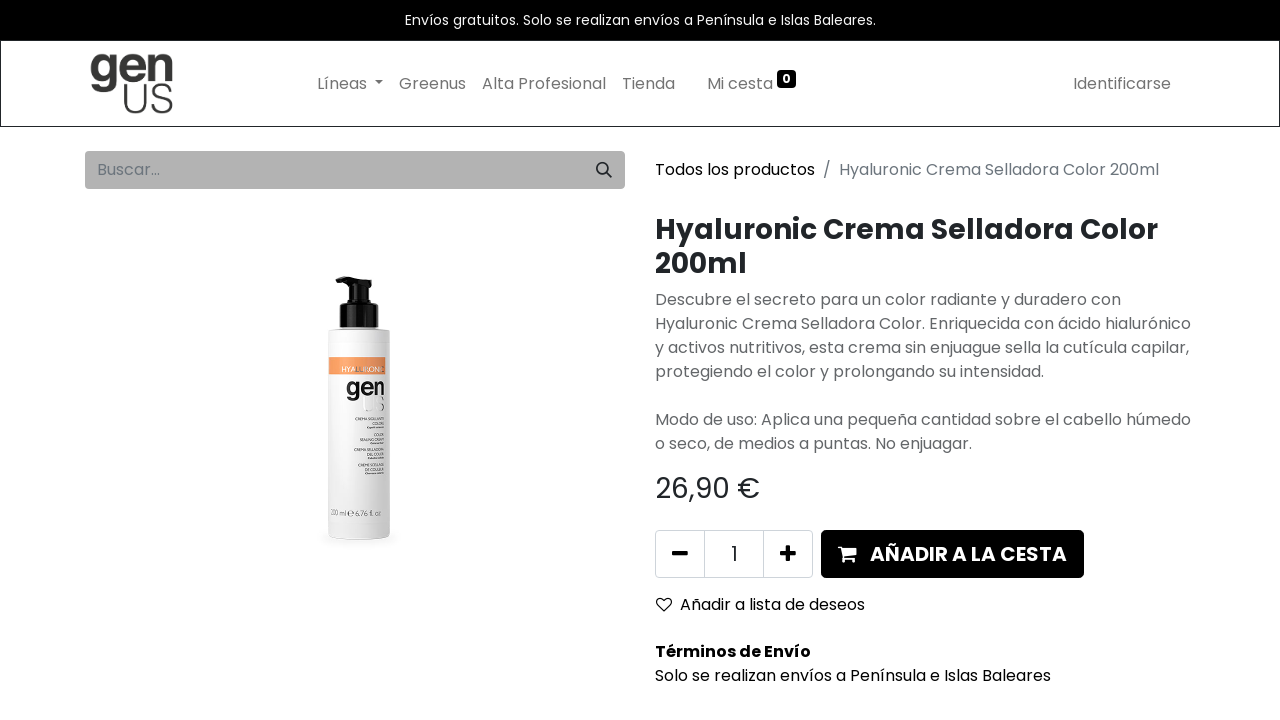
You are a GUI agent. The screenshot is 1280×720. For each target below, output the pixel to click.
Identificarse (1122, 83)
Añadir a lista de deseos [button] (760, 604)
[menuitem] (432, 84)
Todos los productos (735, 169)
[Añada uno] (788, 554)
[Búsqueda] (604, 170)
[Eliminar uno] (680, 554)
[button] (952, 554)
